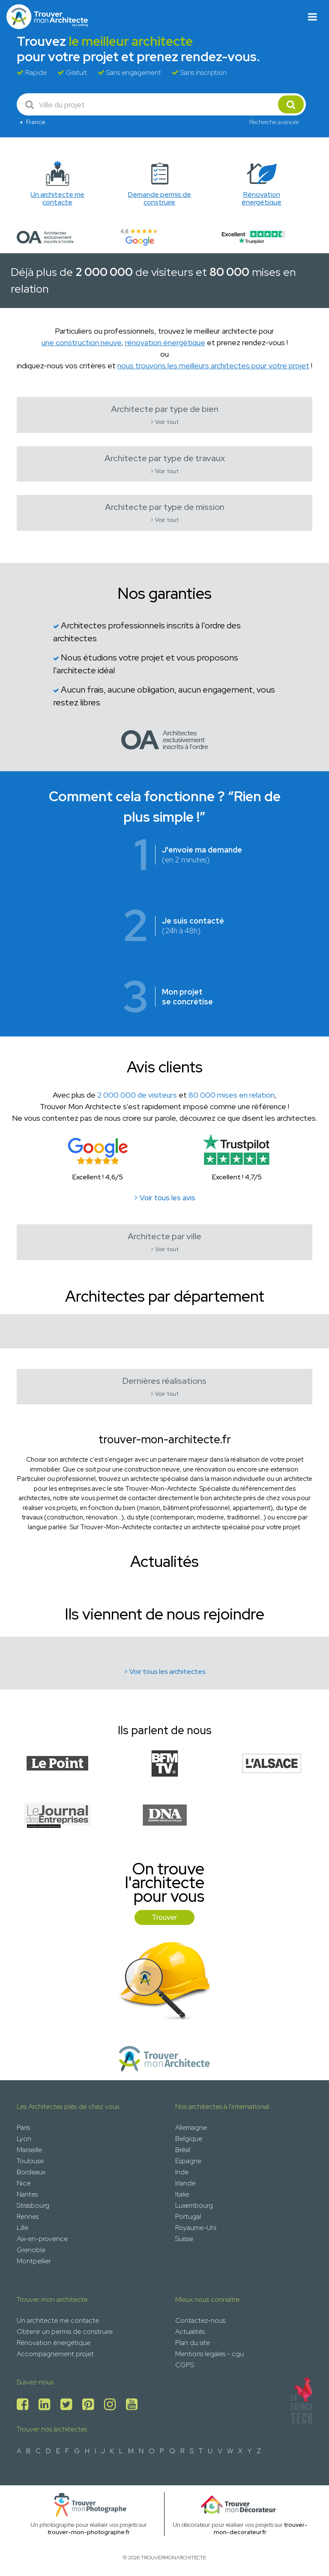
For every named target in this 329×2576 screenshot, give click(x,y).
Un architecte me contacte (58, 2320)
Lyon (24, 2138)
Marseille (29, 2149)
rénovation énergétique (165, 342)
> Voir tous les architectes (165, 1671)
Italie (182, 2194)
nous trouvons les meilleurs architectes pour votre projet (213, 365)
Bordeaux (31, 2171)
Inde (181, 2171)
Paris (23, 2127)
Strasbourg (33, 2205)
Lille (22, 2227)
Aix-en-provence (42, 2238)
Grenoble (31, 2249)
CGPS (184, 2364)
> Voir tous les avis (164, 1197)
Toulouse (30, 2160)
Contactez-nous (200, 2320)
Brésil (182, 2149)
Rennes (28, 2216)
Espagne (188, 2160)
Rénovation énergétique (53, 2342)
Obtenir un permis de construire (65, 2331)
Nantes (27, 2194)
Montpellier (34, 2260)
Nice (23, 2183)
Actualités (190, 2331)
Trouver (164, 1917)
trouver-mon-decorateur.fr (261, 2528)
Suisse (184, 2238)
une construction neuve (81, 342)
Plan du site (192, 2342)
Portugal (188, 2216)
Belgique (188, 2138)
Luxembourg (194, 2205)
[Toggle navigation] (312, 16)
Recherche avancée (274, 122)
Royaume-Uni (195, 2227)
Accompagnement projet (55, 2353)
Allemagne (191, 2127)
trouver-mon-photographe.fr (89, 2532)
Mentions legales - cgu (209, 2353)
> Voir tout (164, 422)
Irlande (185, 2183)
